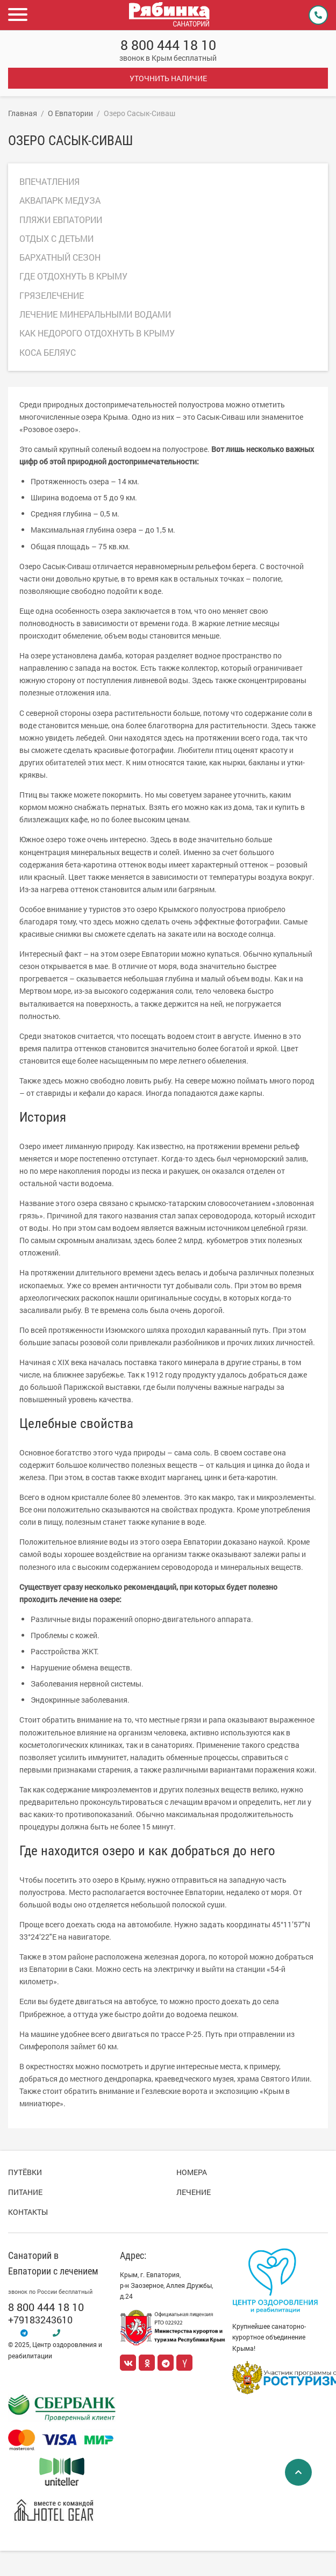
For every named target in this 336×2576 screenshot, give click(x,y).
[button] (19, 15)
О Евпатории (70, 113)
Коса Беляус (47, 352)
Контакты (28, 2212)
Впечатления (49, 181)
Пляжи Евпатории (60, 219)
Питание (25, 2192)
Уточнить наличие (168, 78)
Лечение (193, 2192)
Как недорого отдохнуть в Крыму (97, 333)
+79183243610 (40, 2319)
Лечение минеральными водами (95, 314)
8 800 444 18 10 (168, 45)
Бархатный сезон (60, 257)
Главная (22, 113)
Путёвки (25, 2172)
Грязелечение (51, 295)
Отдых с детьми (56, 238)
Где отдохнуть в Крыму (73, 276)
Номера (191, 2172)
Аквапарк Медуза (60, 200)
